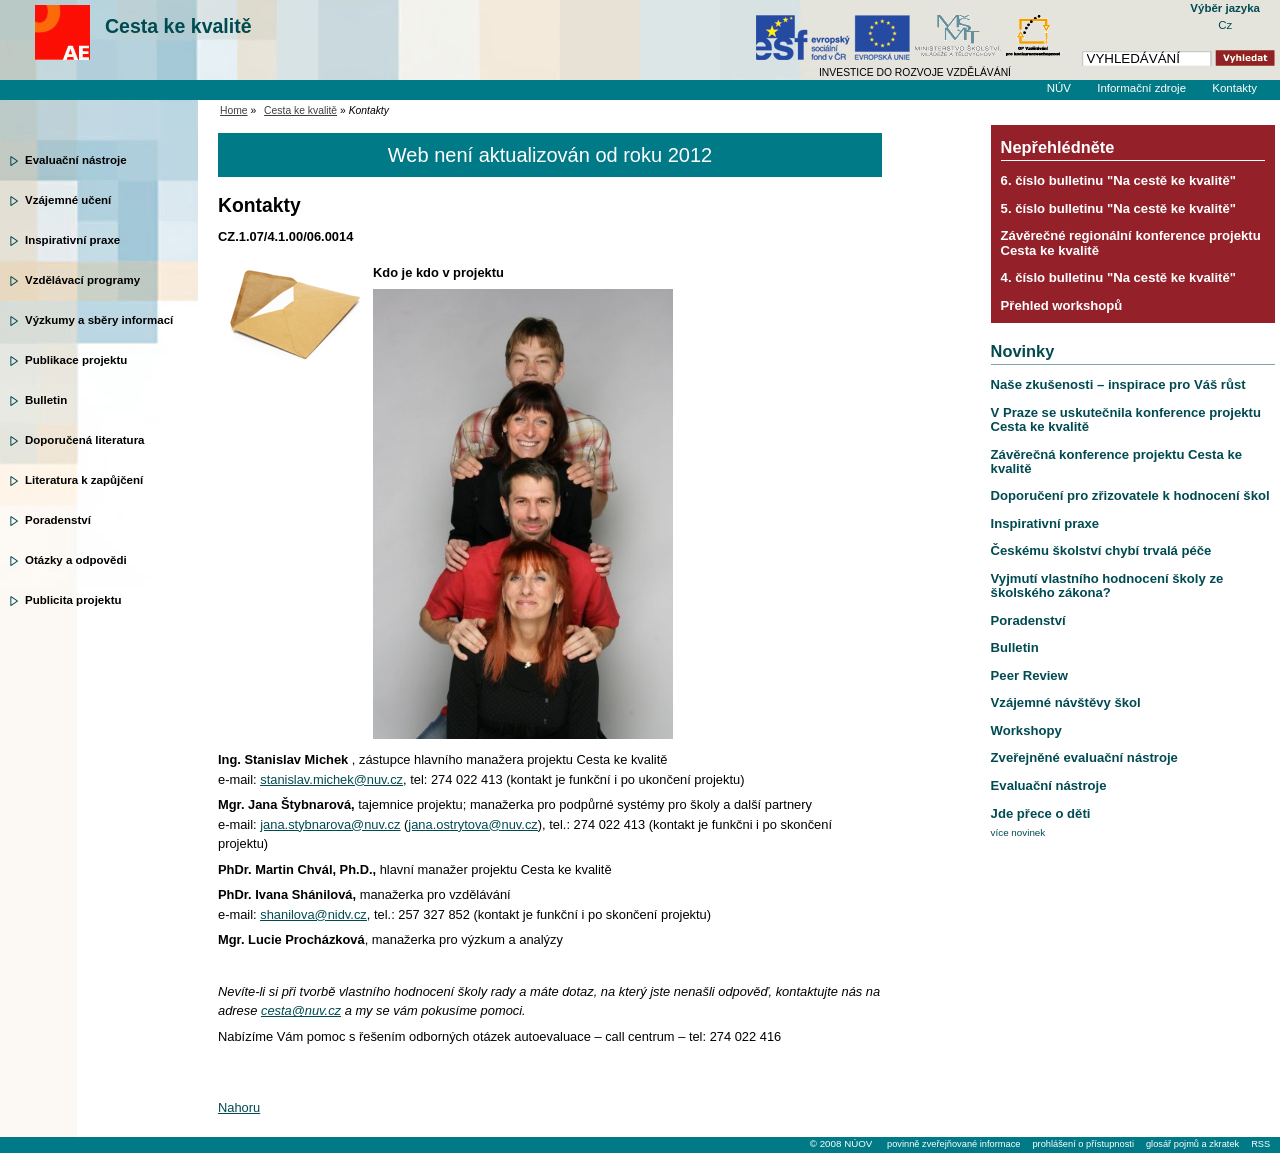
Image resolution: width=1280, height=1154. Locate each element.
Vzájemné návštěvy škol (1066, 702)
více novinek (1018, 832)
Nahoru (239, 1107)
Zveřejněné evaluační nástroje (1084, 757)
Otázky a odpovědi (76, 560)
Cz (1225, 25)
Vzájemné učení (68, 200)
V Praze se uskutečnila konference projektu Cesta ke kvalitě (1126, 419)
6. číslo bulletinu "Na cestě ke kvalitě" (1118, 180)
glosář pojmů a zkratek (1192, 1144)
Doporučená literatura (85, 440)
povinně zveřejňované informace (953, 1144)
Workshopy (1026, 730)
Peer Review (1029, 675)
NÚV (1059, 88)
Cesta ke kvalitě (178, 26)
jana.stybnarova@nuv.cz (330, 824)
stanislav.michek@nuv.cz (331, 779)
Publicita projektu (73, 600)
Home (234, 110)
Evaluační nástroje (76, 160)
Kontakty (1234, 88)
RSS (1260, 1144)
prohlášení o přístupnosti (1082, 1144)
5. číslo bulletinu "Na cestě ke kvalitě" (1118, 208)
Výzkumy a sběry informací (99, 320)
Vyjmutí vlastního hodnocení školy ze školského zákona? (1107, 585)
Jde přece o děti (1041, 813)
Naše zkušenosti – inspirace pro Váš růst (1118, 384)
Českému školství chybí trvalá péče (1101, 550)
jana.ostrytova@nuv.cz (472, 824)
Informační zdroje (1141, 88)
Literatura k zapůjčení (84, 480)
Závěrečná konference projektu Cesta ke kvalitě (1116, 461)
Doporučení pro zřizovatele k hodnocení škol (1130, 495)
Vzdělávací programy (82, 280)
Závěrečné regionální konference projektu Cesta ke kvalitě (1131, 242)
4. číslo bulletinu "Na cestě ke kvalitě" (1118, 277)
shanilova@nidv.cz (313, 914)
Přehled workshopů (1062, 305)
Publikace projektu (76, 360)
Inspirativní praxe (72, 240)
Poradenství (58, 520)
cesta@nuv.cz (301, 1010)
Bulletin (46, 400)
